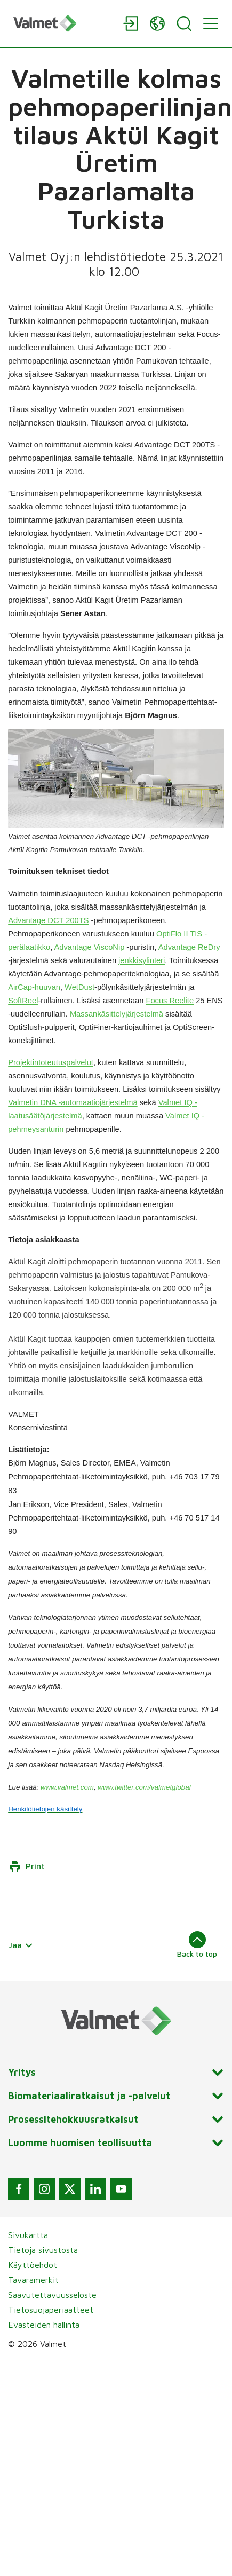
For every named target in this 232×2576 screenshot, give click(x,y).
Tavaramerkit (33, 2279)
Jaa (21, 1945)
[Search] (184, 23)
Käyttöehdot (32, 2265)
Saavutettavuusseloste (52, 2294)
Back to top (197, 1944)
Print (27, 1866)
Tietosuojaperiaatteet (50, 2309)
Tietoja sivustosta (43, 2250)
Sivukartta (28, 2235)
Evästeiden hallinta (43, 2324)
